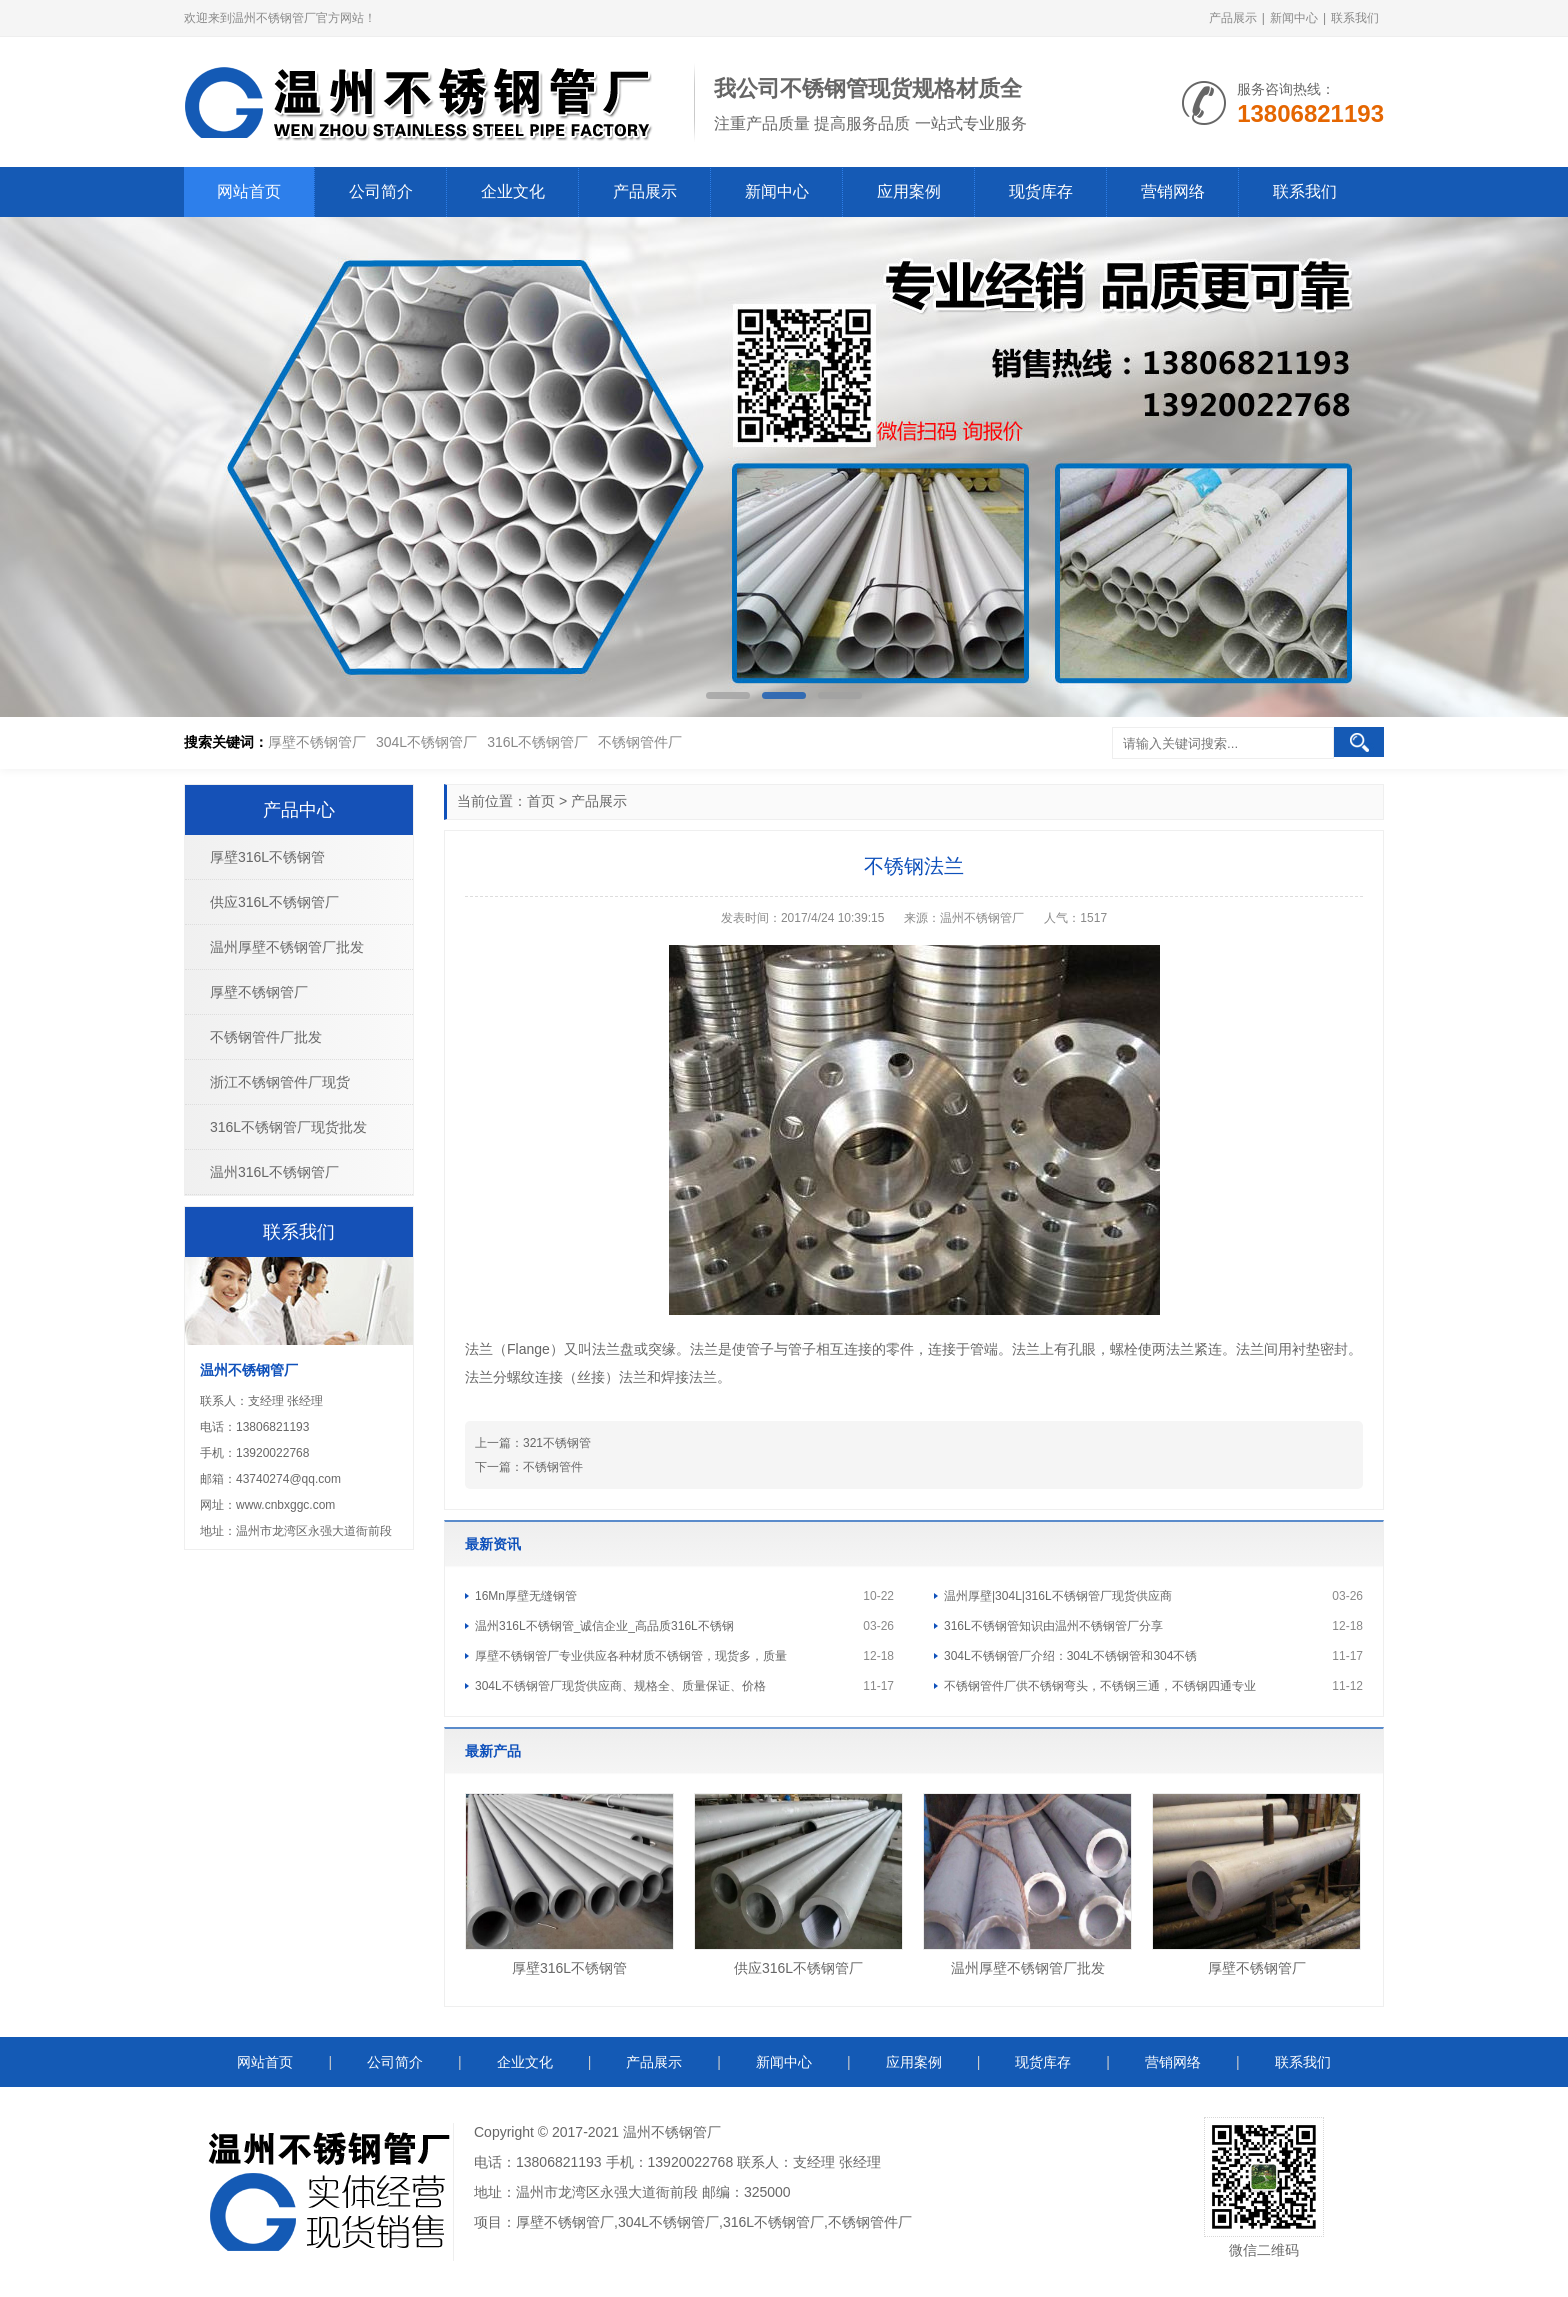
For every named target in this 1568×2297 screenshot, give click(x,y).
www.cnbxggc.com (285, 1505)
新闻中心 (1294, 18)
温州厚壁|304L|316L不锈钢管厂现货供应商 (1058, 1596)
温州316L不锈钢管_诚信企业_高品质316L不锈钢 (604, 1626)
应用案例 (909, 191)
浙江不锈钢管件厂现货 (280, 1082)
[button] (728, 695)
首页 (541, 801)
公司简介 (381, 191)
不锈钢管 (679, 2132)
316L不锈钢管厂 (537, 742)
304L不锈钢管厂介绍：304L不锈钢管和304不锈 (1070, 1656)
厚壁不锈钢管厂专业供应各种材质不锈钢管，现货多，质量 (631, 1656)
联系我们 (1355, 18)
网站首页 (249, 191)
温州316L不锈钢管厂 (274, 1172)
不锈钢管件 (553, 1467)
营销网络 (1173, 191)
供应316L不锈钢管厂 (798, 1968)
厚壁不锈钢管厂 (317, 742)
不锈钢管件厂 (640, 742)
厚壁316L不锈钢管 (569, 1968)
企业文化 (513, 191)
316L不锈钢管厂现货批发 (288, 1127)
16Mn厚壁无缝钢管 (526, 1596)
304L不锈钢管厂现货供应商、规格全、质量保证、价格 (620, 1686)
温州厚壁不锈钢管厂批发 (1028, 1968)
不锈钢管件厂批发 (266, 1037)
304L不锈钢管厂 (426, 742)
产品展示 (1233, 18)
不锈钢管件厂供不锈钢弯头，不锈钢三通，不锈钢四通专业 (1100, 1686)
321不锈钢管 (557, 1443)
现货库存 (1041, 191)
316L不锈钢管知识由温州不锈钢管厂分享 (1053, 1626)
